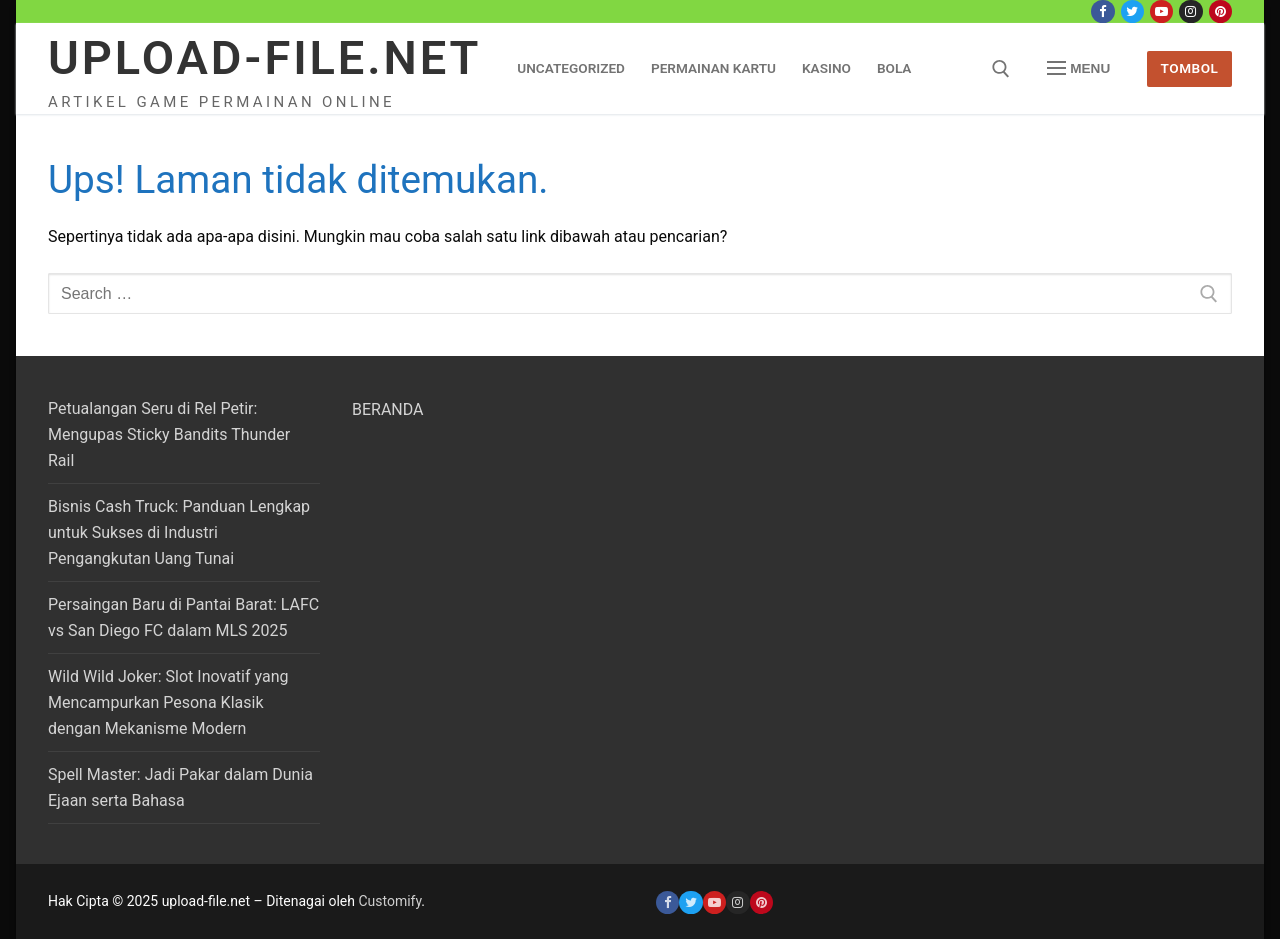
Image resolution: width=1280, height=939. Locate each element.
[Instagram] (1190, 11)
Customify (389, 901)
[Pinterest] (1220, 11)
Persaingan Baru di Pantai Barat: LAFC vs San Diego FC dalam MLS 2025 (183, 617)
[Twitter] (1132, 11)
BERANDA (388, 409)
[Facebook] (1102, 11)
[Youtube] (1161, 11)
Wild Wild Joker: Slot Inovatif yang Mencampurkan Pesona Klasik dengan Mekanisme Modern (168, 702)
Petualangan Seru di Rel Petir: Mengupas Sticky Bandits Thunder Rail (169, 434)
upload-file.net (264, 57)
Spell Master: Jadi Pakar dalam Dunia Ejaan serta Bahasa (180, 787)
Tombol (1190, 68)
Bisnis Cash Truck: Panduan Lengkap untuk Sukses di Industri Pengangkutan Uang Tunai (179, 532)
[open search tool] (1001, 69)
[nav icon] (1078, 69)
